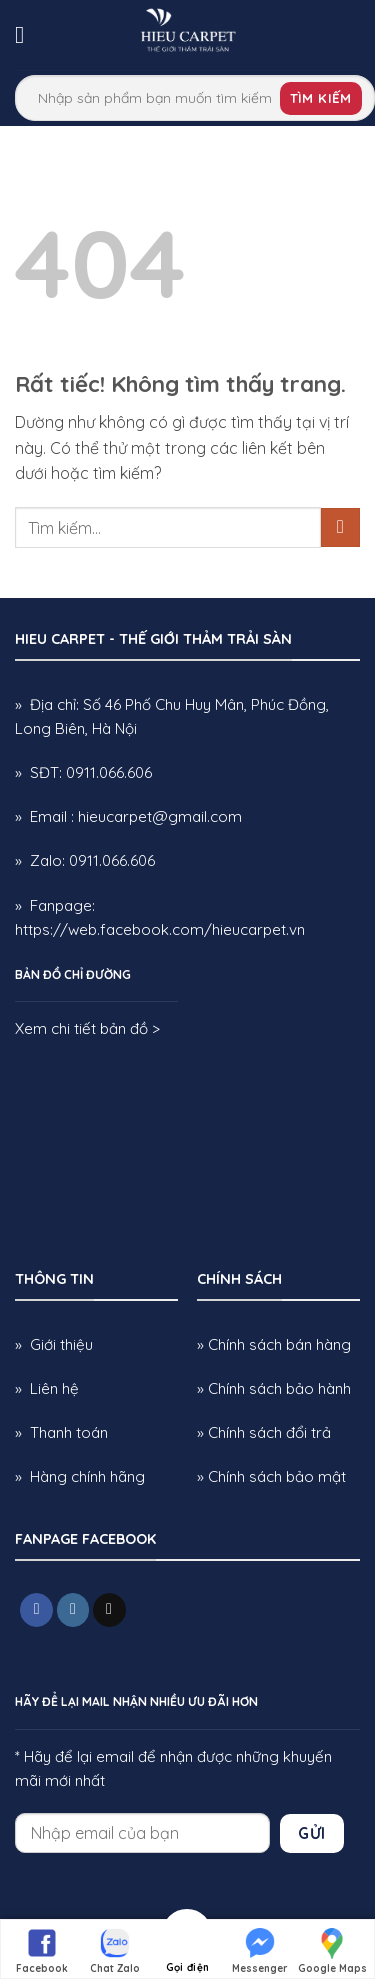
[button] (27, 34)
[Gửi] (340, 527)
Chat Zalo (115, 1950)
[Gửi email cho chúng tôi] (109, 1610)
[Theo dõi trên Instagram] (73, 1610)
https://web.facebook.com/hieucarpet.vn (160, 929)
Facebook (42, 1950)
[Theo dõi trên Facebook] (36, 1610)
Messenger (260, 1950)
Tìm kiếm (321, 98)
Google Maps (332, 1950)
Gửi (311, 1833)
